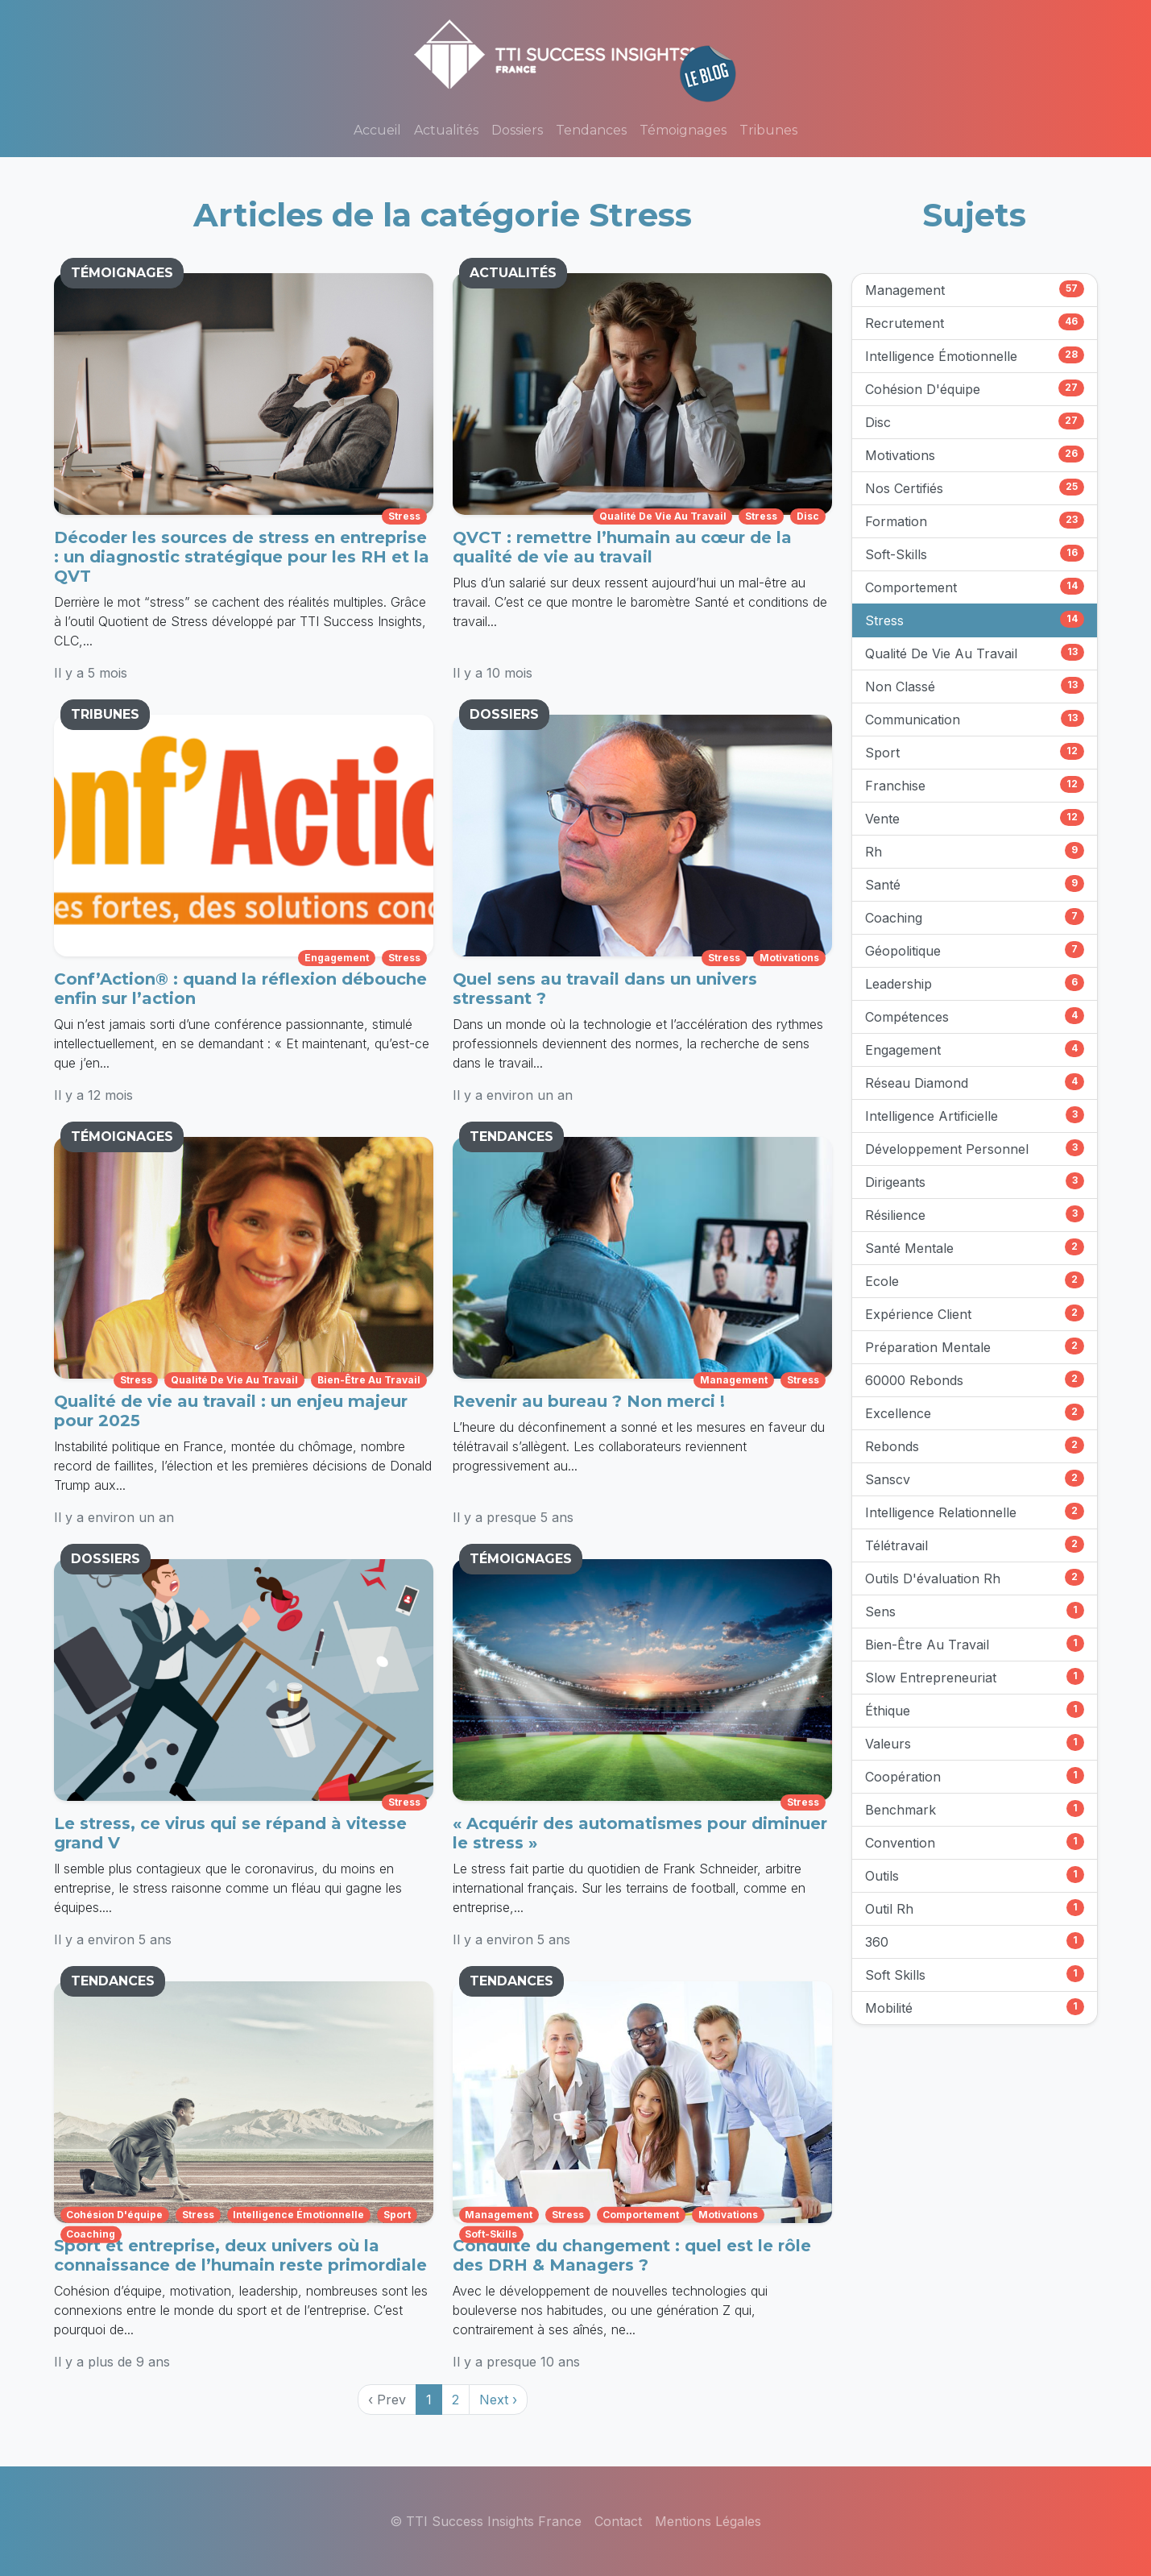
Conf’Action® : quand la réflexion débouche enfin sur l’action (240, 988)
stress (404, 516)
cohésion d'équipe (114, 2215)
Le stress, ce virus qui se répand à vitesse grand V (230, 1833)
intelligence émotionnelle (298, 2215)
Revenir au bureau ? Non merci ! (589, 1401)
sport (397, 2215)
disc (808, 516)
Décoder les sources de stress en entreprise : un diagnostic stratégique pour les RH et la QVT (241, 557)
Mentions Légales (708, 2521)
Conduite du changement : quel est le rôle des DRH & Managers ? (632, 2255)
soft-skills (491, 2234)
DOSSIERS (504, 714)
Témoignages (683, 130)
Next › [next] (498, 2399)
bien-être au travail (368, 1380)
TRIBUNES (105, 714)
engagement (336, 958)
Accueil (377, 130)
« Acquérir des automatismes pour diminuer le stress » (640, 1833)
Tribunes (768, 130)
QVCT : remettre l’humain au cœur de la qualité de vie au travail (622, 547)
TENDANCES (511, 1136)
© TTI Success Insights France (486, 2521)
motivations (789, 958)
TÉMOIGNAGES (122, 272)
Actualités (446, 130)
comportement (640, 2215)
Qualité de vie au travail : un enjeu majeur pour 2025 (231, 1411)
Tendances (591, 130)
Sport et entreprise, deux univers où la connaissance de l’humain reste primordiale (240, 2255)
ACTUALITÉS (513, 272)
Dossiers (517, 130)
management (734, 1380)
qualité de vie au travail (663, 516)
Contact (618, 2521)
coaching (90, 2234)
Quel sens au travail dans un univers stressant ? (605, 988)
